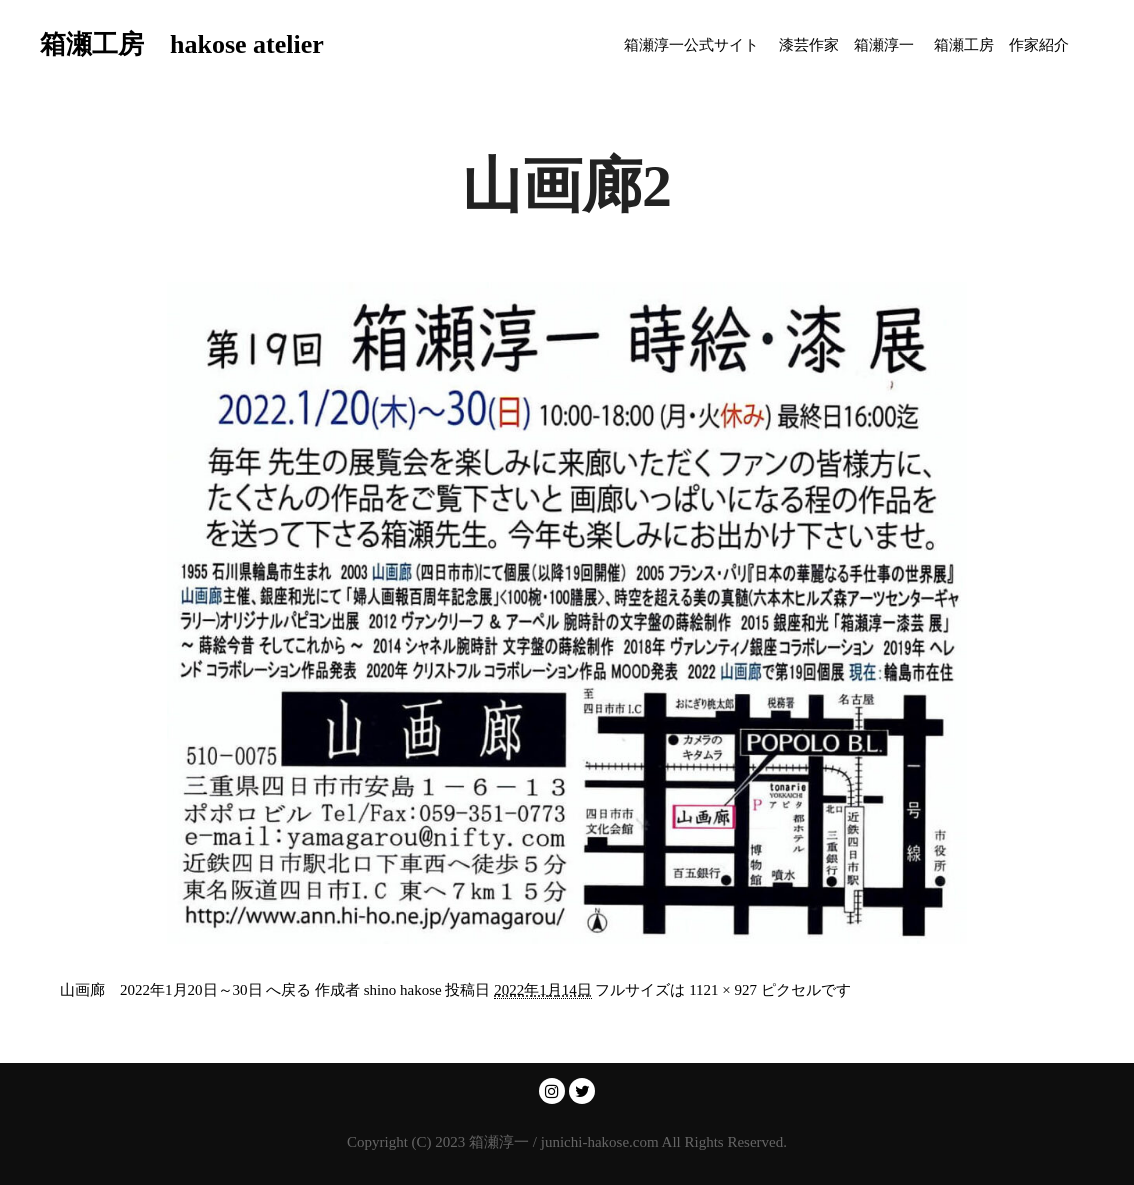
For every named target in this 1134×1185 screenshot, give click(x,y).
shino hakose (403, 990)
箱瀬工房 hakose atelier (140, 44)
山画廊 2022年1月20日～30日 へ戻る (185, 990)
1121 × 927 (723, 990)
